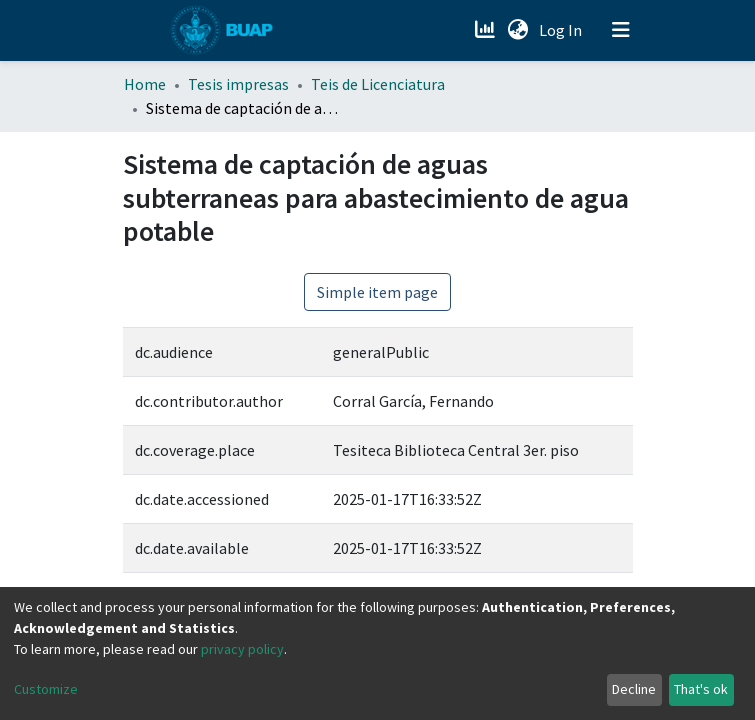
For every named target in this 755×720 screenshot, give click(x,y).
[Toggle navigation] (621, 30)
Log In (562, 30)
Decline (634, 689)
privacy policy (242, 649)
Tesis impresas (238, 84)
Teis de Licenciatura (378, 84)
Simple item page (377, 292)
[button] (518, 30)
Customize (46, 689)
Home (145, 84)
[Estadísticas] (487, 30)
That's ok (701, 689)
